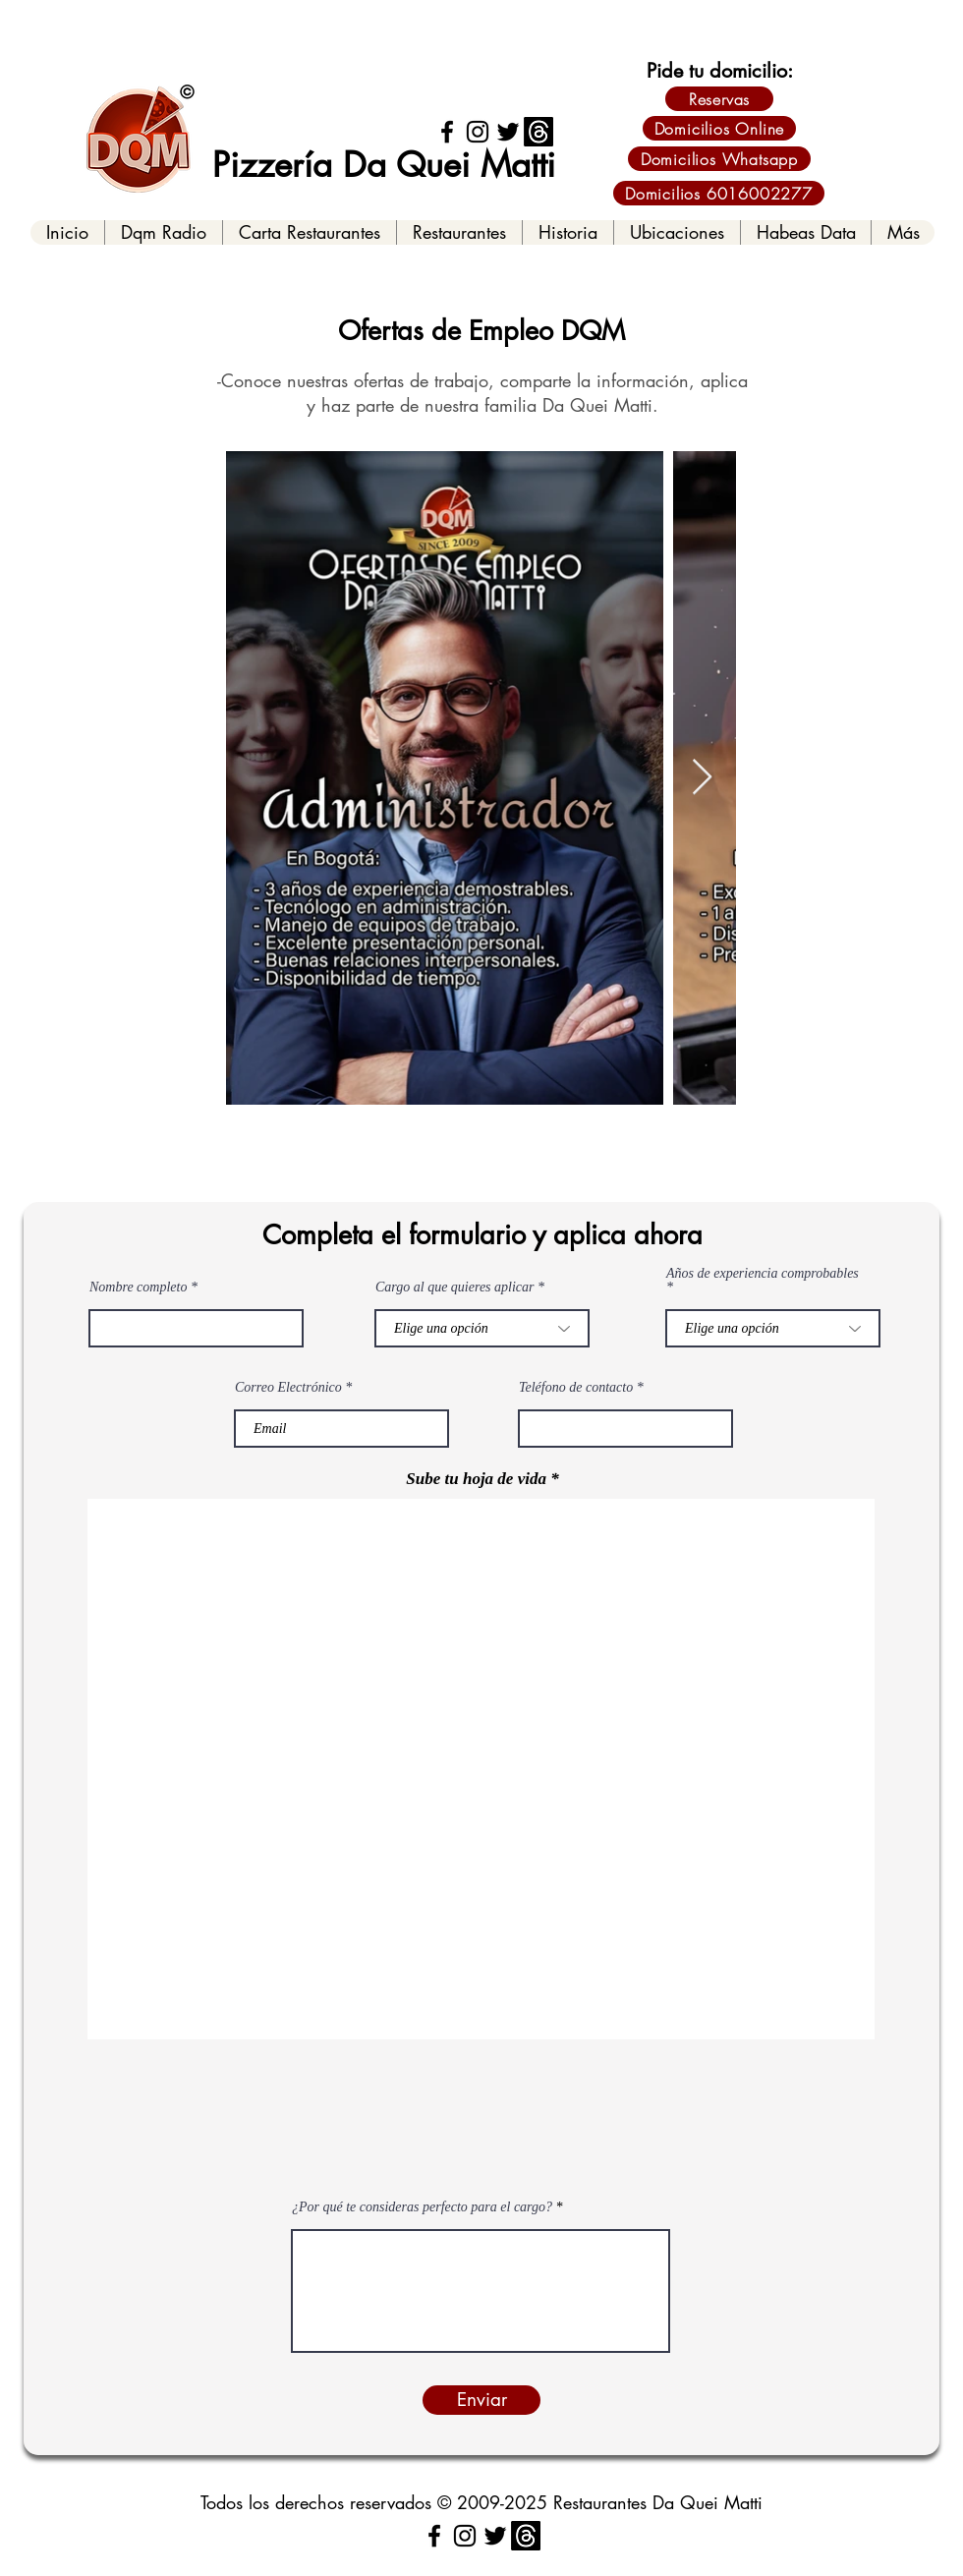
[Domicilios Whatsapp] (719, 158)
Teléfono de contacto (576, 1388)
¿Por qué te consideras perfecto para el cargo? (422, 2207)
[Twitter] (508, 131)
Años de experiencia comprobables (762, 1274)
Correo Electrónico (288, 1388)
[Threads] (538, 131)
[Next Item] (702, 778)
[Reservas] (719, 98)
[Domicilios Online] (719, 128)
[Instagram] (477, 131)
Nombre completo (138, 1287)
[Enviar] (481, 2400)
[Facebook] (447, 131)
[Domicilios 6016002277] (718, 193)
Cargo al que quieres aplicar (455, 1287)
